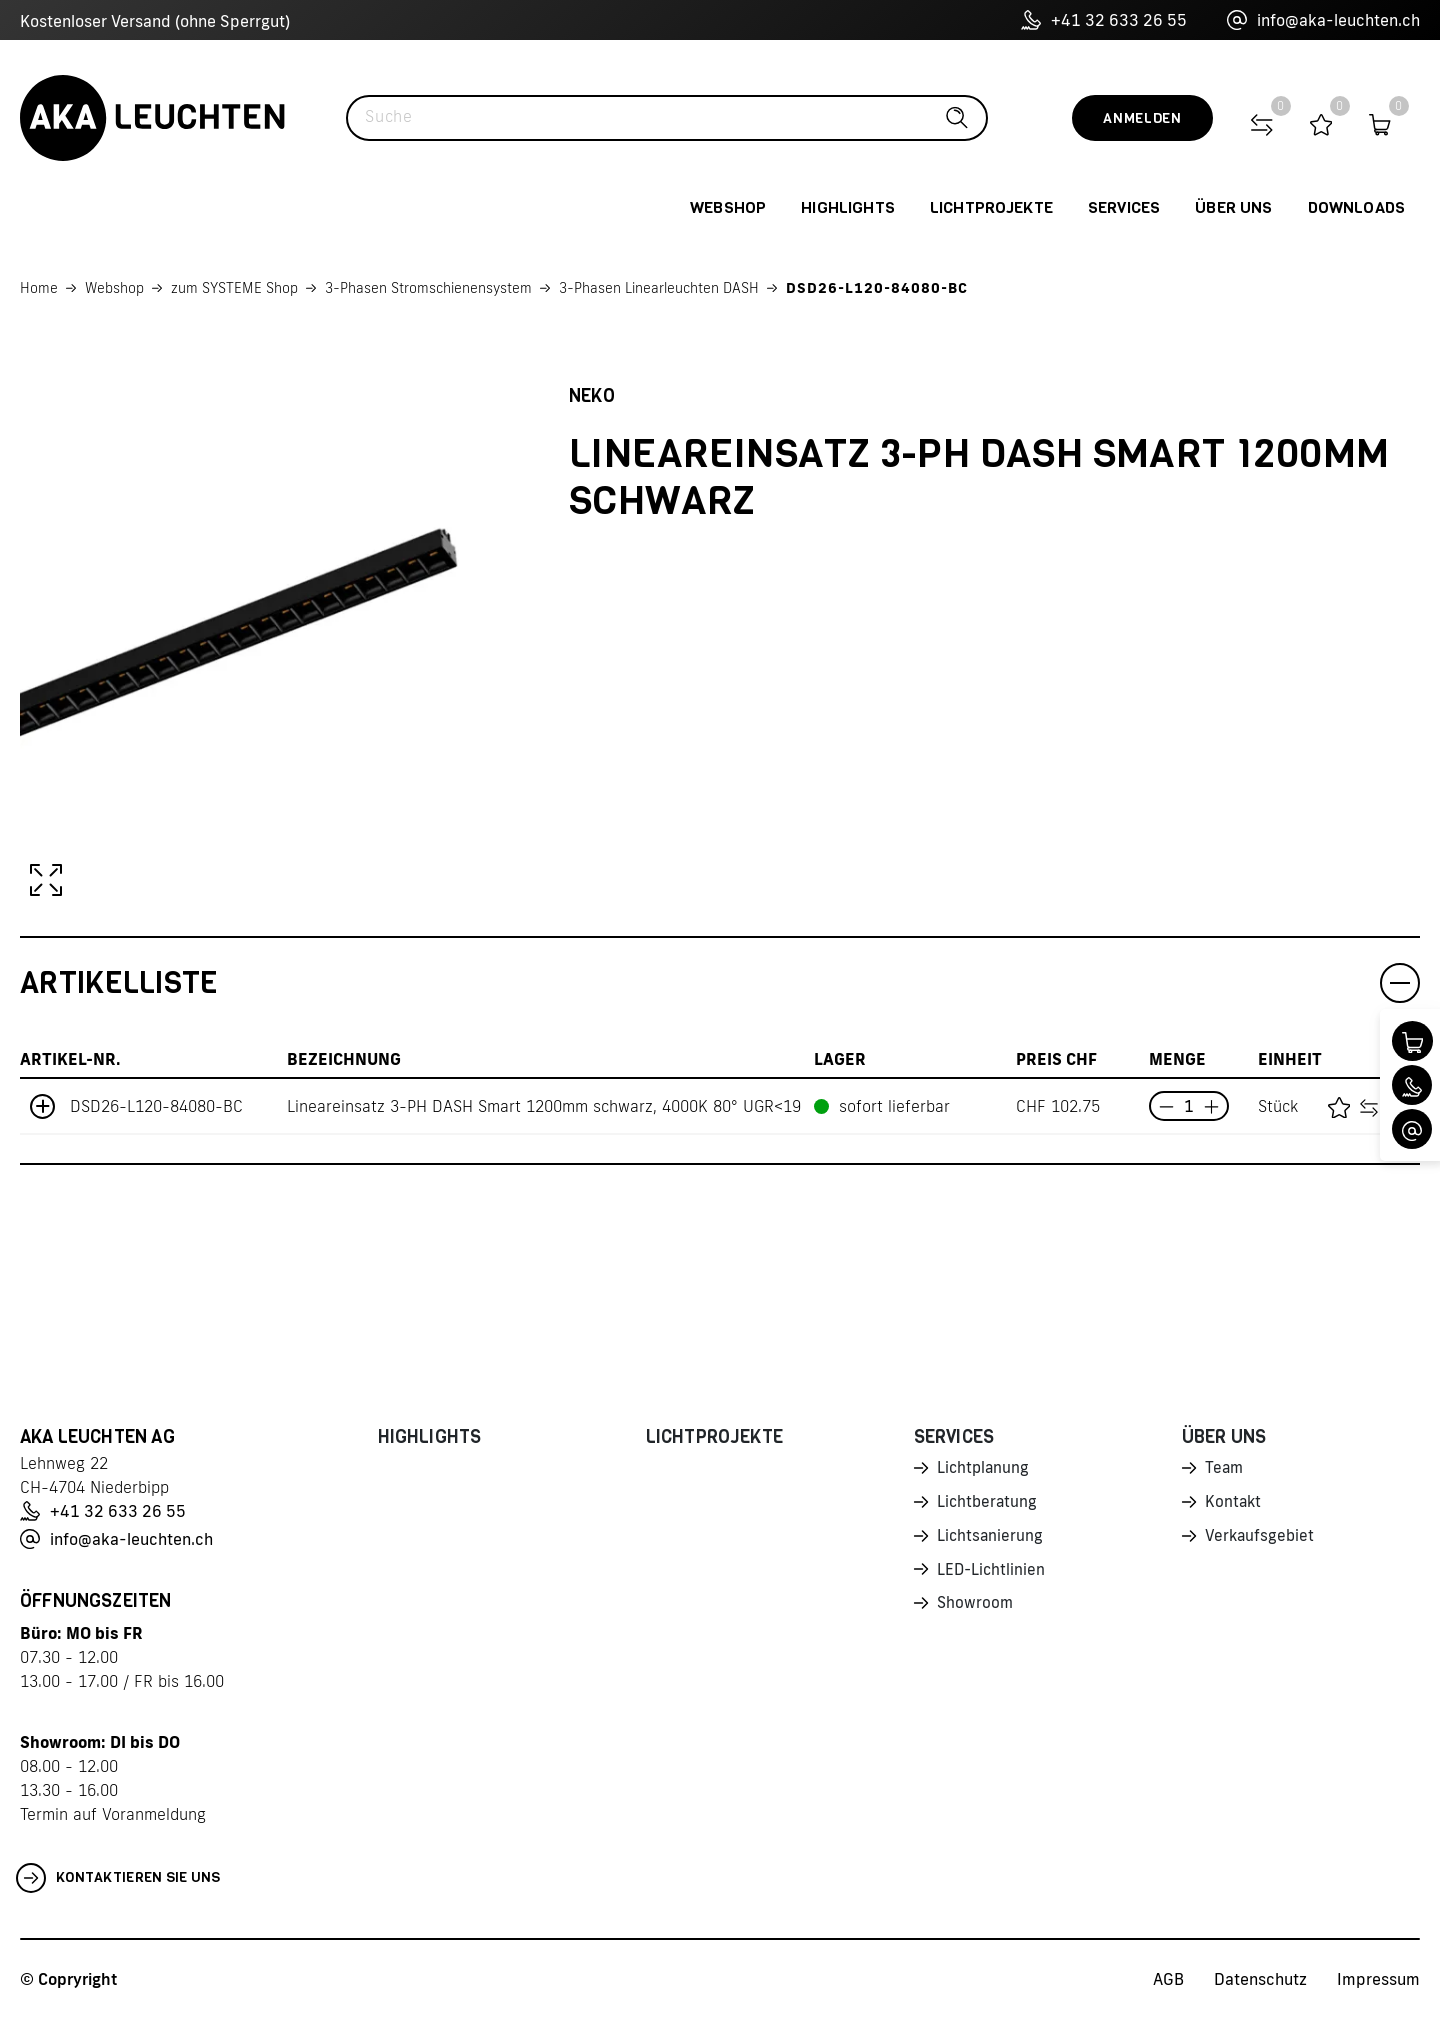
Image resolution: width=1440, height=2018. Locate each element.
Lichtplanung (984, 1469)
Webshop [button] (728, 207)
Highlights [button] (848, 207)
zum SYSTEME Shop (234, 288)
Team (1225, 1469)
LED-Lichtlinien (992, 1574)
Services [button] (1124, 207)
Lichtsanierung (991, 1539)
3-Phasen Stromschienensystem (428, 288)
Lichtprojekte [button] (991, 207)
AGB (1168, 1979)
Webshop (114, 288)
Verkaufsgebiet (1261, 1539)
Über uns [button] (1233, 207)
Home (39, 288)
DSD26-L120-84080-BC (877, 288)
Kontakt (1234, 1504)
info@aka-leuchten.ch (1323, 20)
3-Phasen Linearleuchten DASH (659, 288)
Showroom (976, 1609)
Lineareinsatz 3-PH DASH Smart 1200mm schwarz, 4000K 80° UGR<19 (544, 1106)
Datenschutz (1260, 1979)
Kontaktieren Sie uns (118, 1878)
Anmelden (1142, 118)
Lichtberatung (988, 1504)
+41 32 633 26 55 (1104, 20)
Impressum (1378, 1979)
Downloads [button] (1356, 207)
